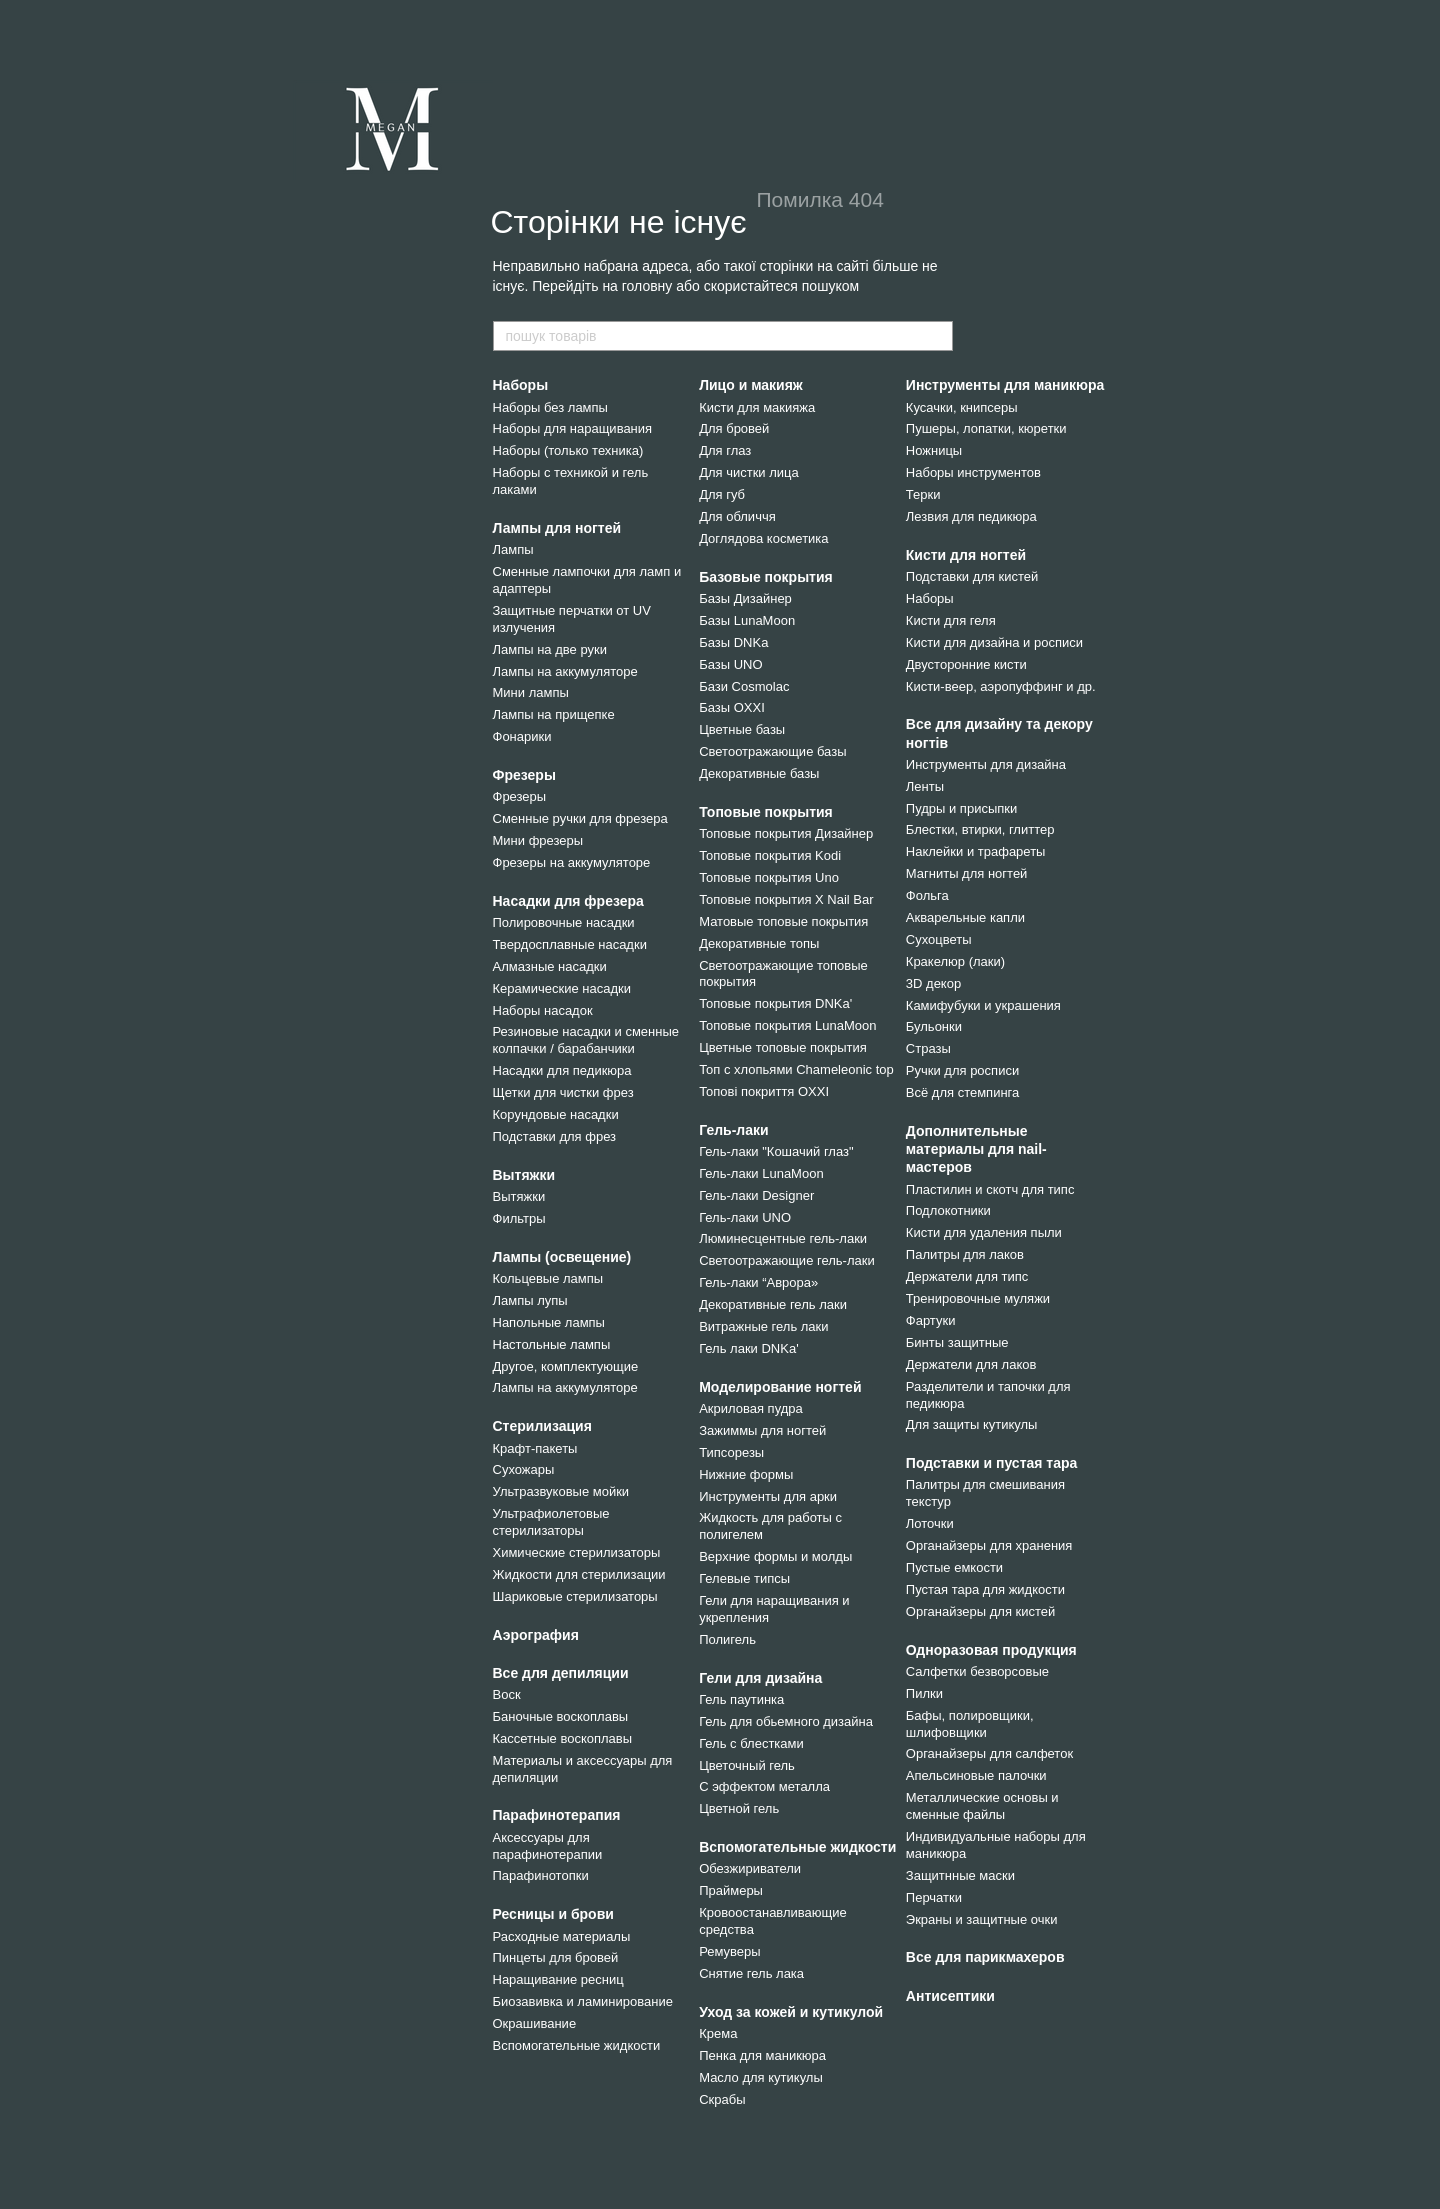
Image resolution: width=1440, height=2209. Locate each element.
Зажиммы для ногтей (762, 1430)
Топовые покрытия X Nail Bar (786, 899)
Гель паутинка (741, 1699)
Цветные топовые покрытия (783, 1047)
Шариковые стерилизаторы (575, 1596)
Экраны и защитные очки (982, 1919)
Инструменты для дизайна (986, 764)
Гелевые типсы (744, 1578)
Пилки (924, 1693)
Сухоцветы (939, 939)
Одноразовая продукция (991, 1650)
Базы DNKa (733, 642)
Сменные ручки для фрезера (580, 818)
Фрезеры (524, 775)
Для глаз (725, 450)
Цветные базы (742, 729)
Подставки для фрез (555, 1136)
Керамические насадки (562, 988)
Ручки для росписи (962, 1070)
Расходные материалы (562, 1936)
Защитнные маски (960, 1875)
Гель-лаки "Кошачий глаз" (776, 1151)
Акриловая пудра (751, 1408)
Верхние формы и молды (775, 1556)
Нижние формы (746, 1474)
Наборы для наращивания (573, 428)
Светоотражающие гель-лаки (787, 1260)
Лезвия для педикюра (971, 516)
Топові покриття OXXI (764, 1091)
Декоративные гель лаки (773, 1304)
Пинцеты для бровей (556, 1957)
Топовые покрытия (766, 812)
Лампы (513, 549)
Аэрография (536, 1635)
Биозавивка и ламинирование (583, 2001)
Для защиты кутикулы (972, 1424)
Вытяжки (524, 1175)
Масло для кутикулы (761, 2077)
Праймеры (731, 1890)
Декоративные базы (759, 773)
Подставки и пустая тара (992, 1463)
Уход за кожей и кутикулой (791, 2012)
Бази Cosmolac (744, 686)
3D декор (933, 983)
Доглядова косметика (763, 538)
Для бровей (734, 428)
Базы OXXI (732, 707)
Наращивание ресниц (558, 1979)
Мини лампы (531, 692)
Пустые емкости (954, 1567)
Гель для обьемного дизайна (786, 1721)
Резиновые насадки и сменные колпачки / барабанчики (586, 1040)
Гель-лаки (733, 1130)
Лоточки (930, 1523)
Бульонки (934, 1026)
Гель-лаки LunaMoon (761, 1173)
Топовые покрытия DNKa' (775, 1003)
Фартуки (931, 1320)
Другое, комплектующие (566, 1366)
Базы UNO (730, 664)
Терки (923, 494)
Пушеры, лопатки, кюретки (986, 428)
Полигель (727, 1639)
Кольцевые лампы (548, 1278)
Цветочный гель (747, 1765)
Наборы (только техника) (568, 450)
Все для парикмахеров (985, 1957)
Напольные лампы (549, 1322)
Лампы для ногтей (557, 528)
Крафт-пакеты (535, 1448)
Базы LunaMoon (747, 620)
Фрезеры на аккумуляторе (572, 862)
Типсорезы (731, 1452)
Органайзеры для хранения (989, 1545)
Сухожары (524, 1469)
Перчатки (934, 1897)
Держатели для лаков (971, 1364)
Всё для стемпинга (962, 1092)
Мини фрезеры (538, 840)
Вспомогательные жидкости (577, 2045)
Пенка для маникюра (762, 2055)
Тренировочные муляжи (978, 1298)
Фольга (927, 895)
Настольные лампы (552, 1344)
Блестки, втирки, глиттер (980, 829)
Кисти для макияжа (757, 407)
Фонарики (522, 736)
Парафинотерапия (557, 1815)
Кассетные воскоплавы (563, 1738)
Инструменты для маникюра (1005, 385)
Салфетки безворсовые (977, 1671)
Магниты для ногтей (967, 873)
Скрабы (722, 2099)
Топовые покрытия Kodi (770, 855)
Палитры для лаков (965, 1254)
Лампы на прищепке (554, 714)
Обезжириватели (750, 1868)
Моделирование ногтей (780, 1387)
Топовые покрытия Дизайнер (786, 833)
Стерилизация (542, 1426)
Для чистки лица (749, 472)
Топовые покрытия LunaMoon (787, 1025)
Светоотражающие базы (772, 751)
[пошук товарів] (937, 336)
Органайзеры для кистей (981, 1611)
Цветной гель (739, 1808)
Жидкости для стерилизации (579, 1574)
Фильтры (519, 1218)
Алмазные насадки (550, 966)
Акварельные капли (965, 917)
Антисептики (950, 1996)
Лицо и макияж (751, 385)
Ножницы (934, 450)
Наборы (521, 385)
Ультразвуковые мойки (561, 1491)
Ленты (925, 786)
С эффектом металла (764, 1786)
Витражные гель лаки (763, 1326)
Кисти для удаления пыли (984, 1232)
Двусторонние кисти (966, 664)
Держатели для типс (967, 1276)
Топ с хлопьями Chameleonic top (796, 1069)
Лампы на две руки (550, 649)
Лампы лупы (530, 1300)
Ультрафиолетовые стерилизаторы (551, 1522)
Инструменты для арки (768, 1496)
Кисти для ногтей (966, 555)
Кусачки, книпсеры (962, 407)
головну (647, 286)
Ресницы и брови (553, 1914)
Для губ (722, 494)
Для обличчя (737, 516)
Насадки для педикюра (562, 1070)
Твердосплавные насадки (570, 944)
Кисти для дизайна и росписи (994, 642)
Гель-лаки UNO (745, 1217)
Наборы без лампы (550, 407)
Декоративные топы (759, 943)
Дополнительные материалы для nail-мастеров (976, 1149)
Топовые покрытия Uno (769, 877)
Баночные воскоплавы (561, 1716)
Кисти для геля (951, 620)
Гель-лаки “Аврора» (758, 1282)
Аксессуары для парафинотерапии (548, 1846)
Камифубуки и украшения (983, 1005)
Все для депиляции (561, 1673)
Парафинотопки (541, 1875)
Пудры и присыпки (961, 808)
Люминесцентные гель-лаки (783, 1238)
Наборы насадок (543, 1010)
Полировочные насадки (564, 922)
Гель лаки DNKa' (748, 1348)
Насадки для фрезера (568, 901)
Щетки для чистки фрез (563, 1092)
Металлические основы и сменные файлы (982, 1806)
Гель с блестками (751, 1743)
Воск (507, 1694)
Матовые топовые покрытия (783, 921)
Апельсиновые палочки (976, 1775)
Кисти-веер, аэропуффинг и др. (1001, 686)
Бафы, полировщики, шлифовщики (970, 1724)
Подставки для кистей (972, 576)
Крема (718, 2033)
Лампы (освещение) (562, 1257)
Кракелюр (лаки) (955, 961)
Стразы (928, 1048)
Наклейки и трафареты (976, 851)
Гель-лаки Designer (756, 1195)
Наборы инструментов (973, 472)
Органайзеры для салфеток (989, 1753)
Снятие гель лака (751, 1973)
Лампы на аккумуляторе (565, 671)
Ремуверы (729, 1951)
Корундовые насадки (556, 1114)
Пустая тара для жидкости (985, 1589)
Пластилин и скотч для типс (990, 1189)
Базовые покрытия (766, 577)
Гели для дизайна (760, 1678)
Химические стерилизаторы (577, 1552)
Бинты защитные (957, 1342)
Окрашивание (535, 2023)
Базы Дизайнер (745, 598)
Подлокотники (948, 1210)
